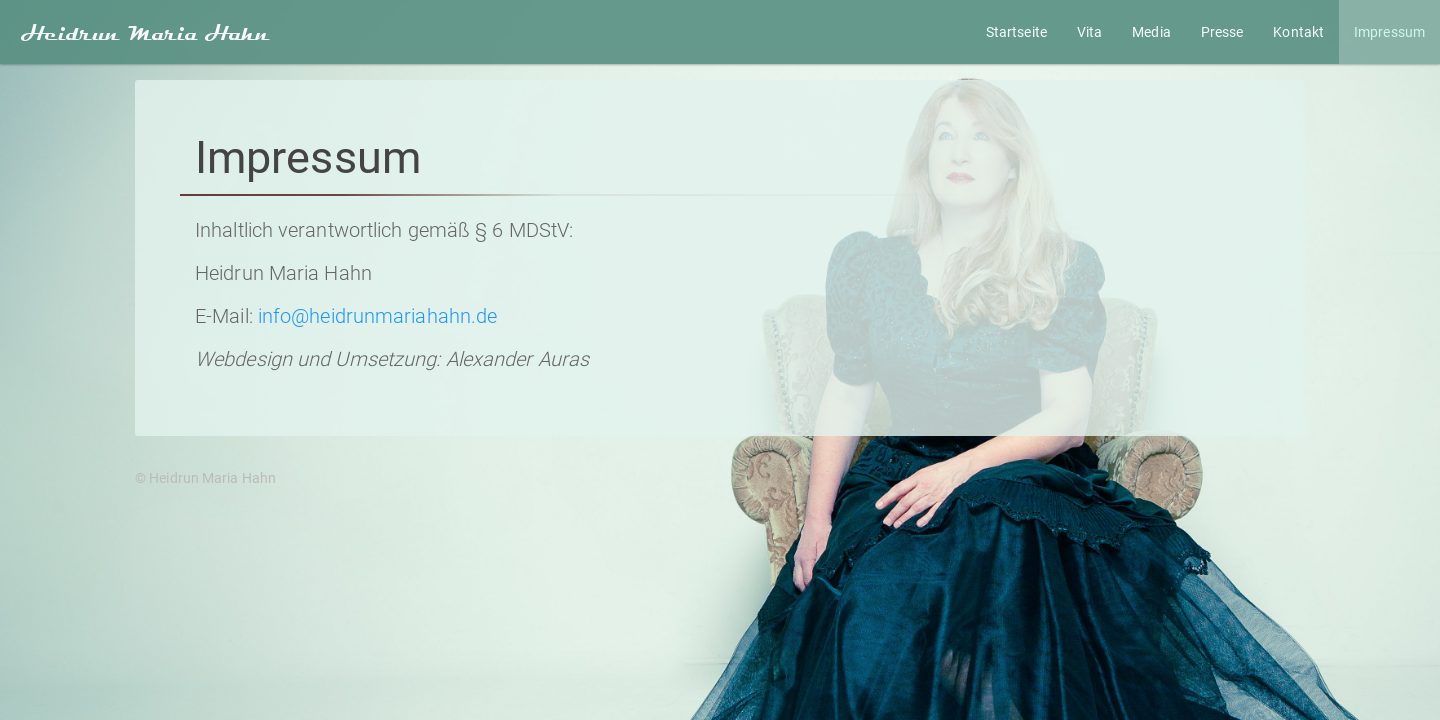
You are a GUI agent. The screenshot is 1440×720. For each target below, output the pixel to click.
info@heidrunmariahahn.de (377, 316)
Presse (1222, 32)
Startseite (1016, 32)
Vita (1089, 32)
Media (1151, 32)
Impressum (1389, 32)
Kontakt (1298, 32)
